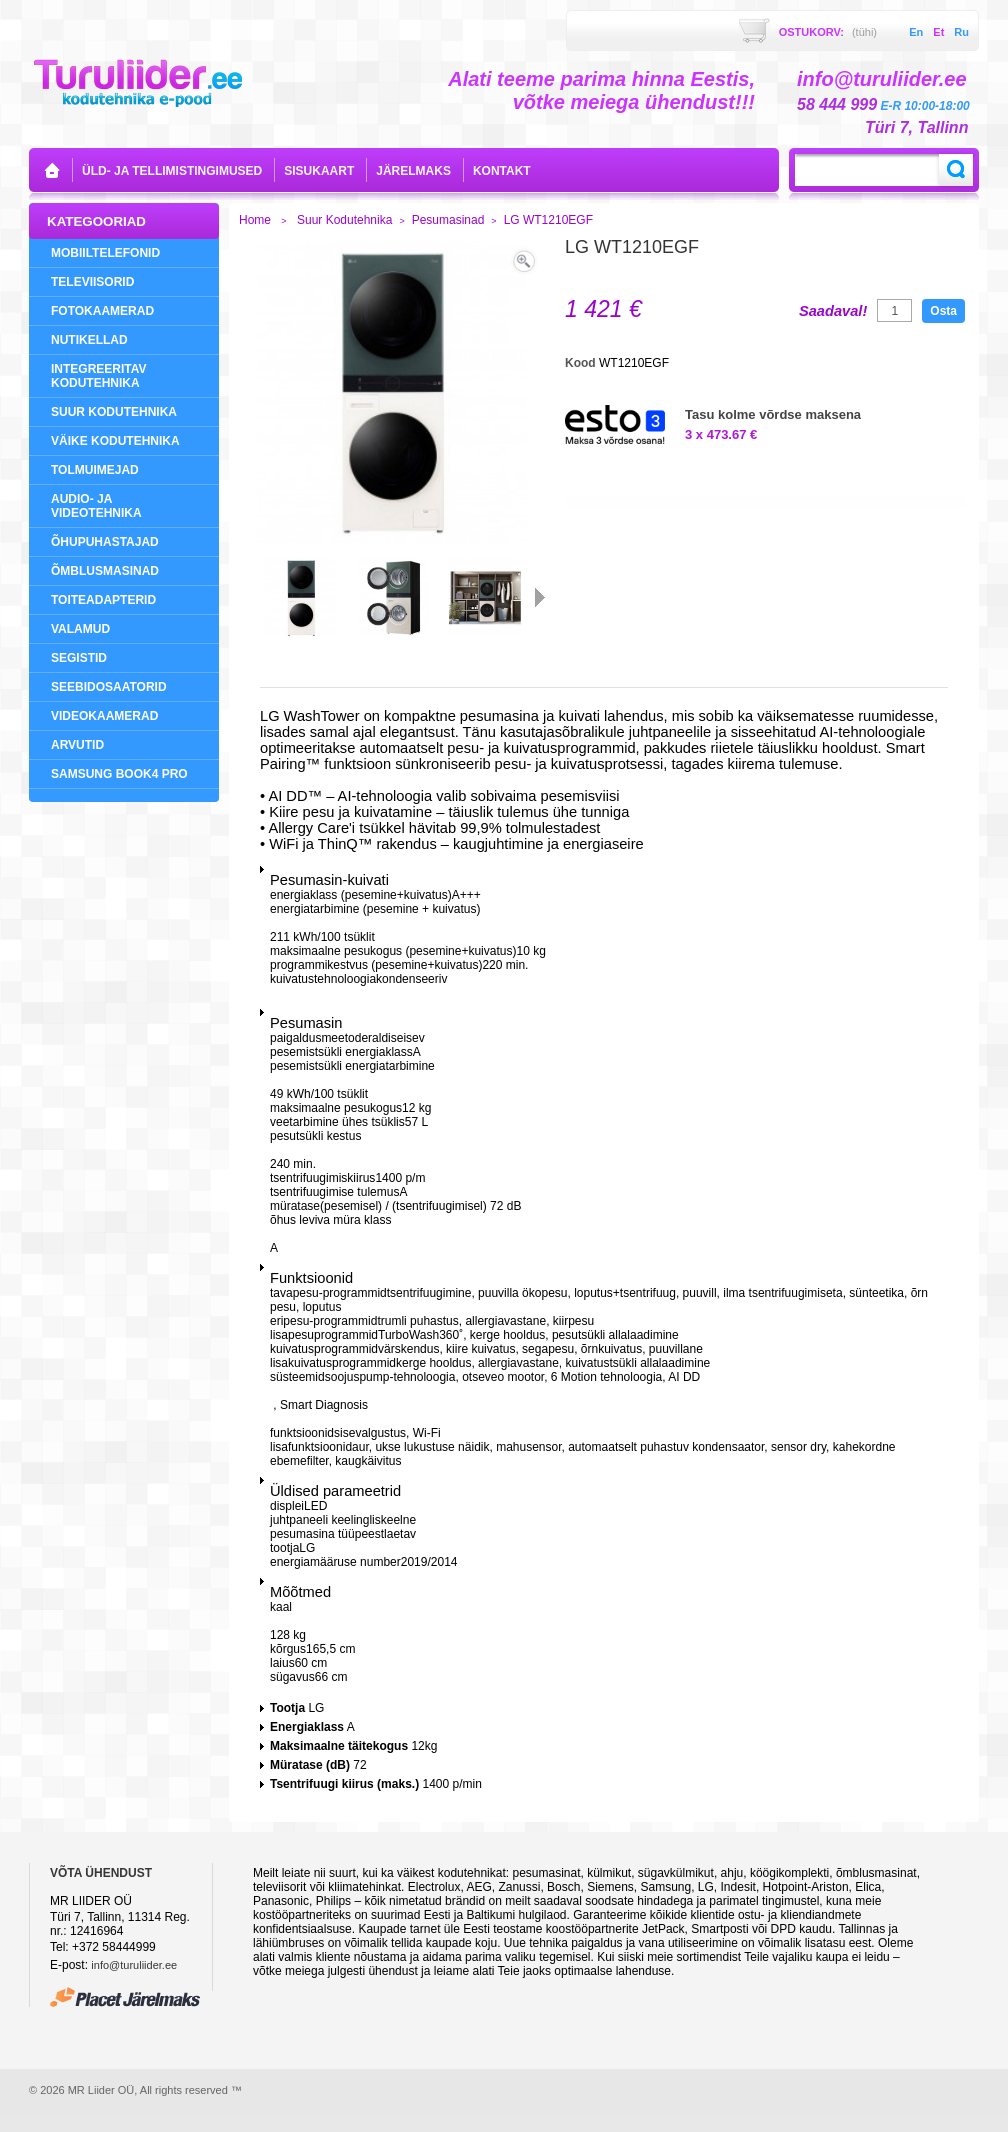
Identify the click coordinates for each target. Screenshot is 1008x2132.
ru (961, 32)
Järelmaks (413, 171)
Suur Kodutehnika (114, 412)
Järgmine (540, 597)
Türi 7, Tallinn (916, 127)
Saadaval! (833, 311)
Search (956, 170)
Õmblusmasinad (105, 571)
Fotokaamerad (102, 311)
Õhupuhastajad (105, 542)
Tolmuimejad (95, 470)
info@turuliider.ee (134, 1965)
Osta (943, 311)
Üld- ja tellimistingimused (172, 171)
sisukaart (319, 171)
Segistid (79, 658)
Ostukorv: (828, 32)
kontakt (502, 171)
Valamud (80, 629)
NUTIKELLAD (89, 340)
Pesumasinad (448, 220)
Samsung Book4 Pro (119, 774)
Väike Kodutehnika (115, 441)
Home (255, 220)
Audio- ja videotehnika (96, 506)
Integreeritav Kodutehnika (99, 376)
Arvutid (77, 745)
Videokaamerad (104, 716)
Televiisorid (92, 282)
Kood (582, 363)
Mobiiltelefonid (105, 253)
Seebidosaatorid (109, 687)
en (916, 32)
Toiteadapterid (103, 600)
